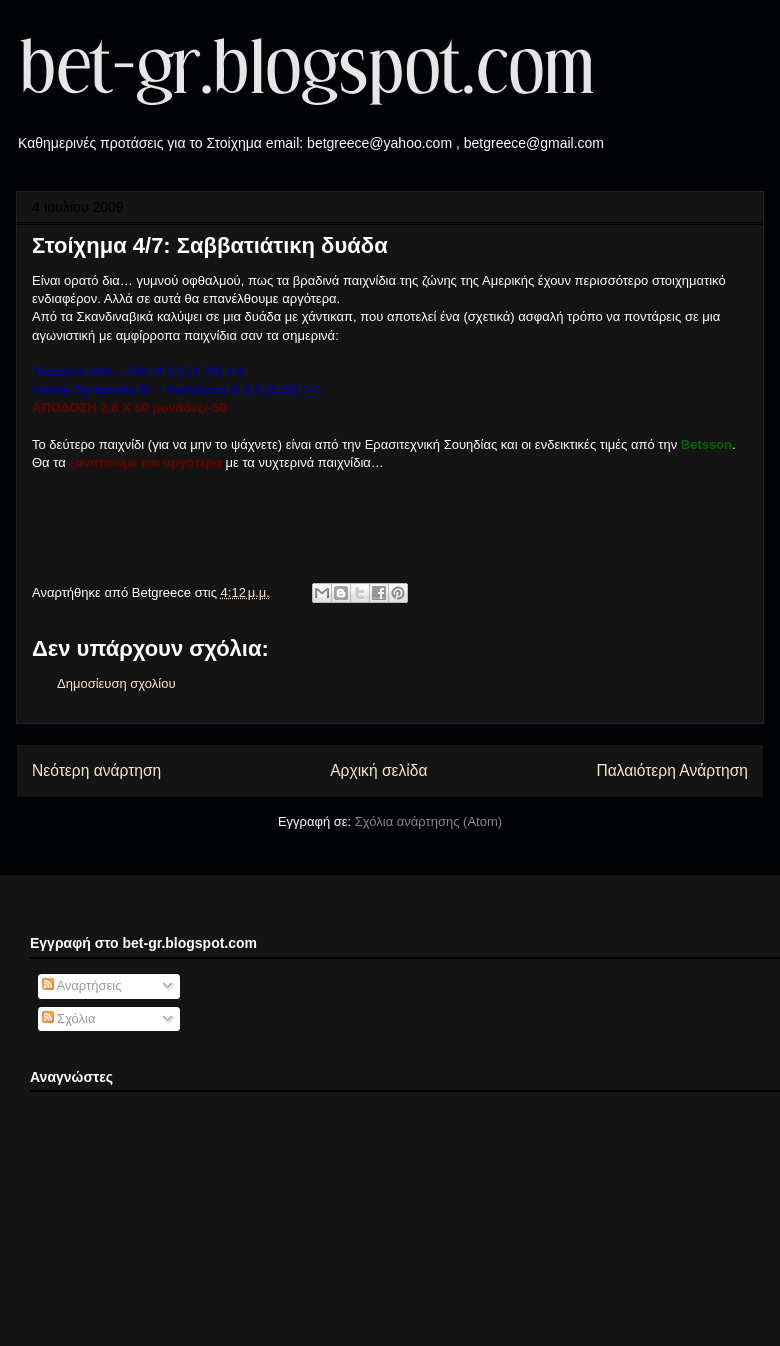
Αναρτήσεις (82, 985)
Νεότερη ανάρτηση (96, 770)
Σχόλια (69, 1018)
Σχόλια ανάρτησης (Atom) (428, 821)
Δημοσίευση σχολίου (116, 683)
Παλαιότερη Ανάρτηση (672, 770)
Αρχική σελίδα (378, 770)
